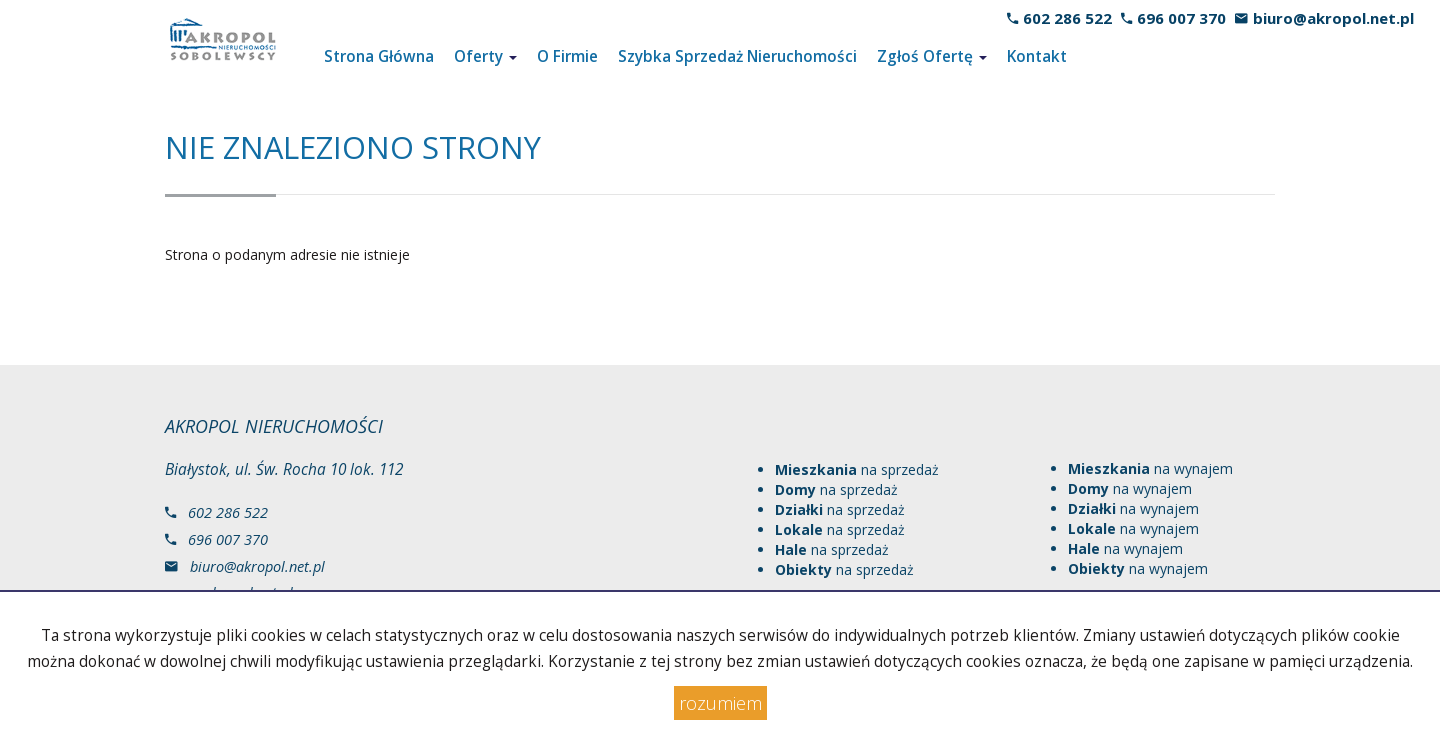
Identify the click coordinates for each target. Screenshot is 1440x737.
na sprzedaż (857, 469)
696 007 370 (1181, 18)
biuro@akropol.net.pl (1333, 18)
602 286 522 (1067, 18)
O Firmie (567, 56)
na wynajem (1150, 468)
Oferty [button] (485, 56)
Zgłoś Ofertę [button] (932, 56)
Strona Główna (379, 56)
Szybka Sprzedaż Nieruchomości (737, 56)
